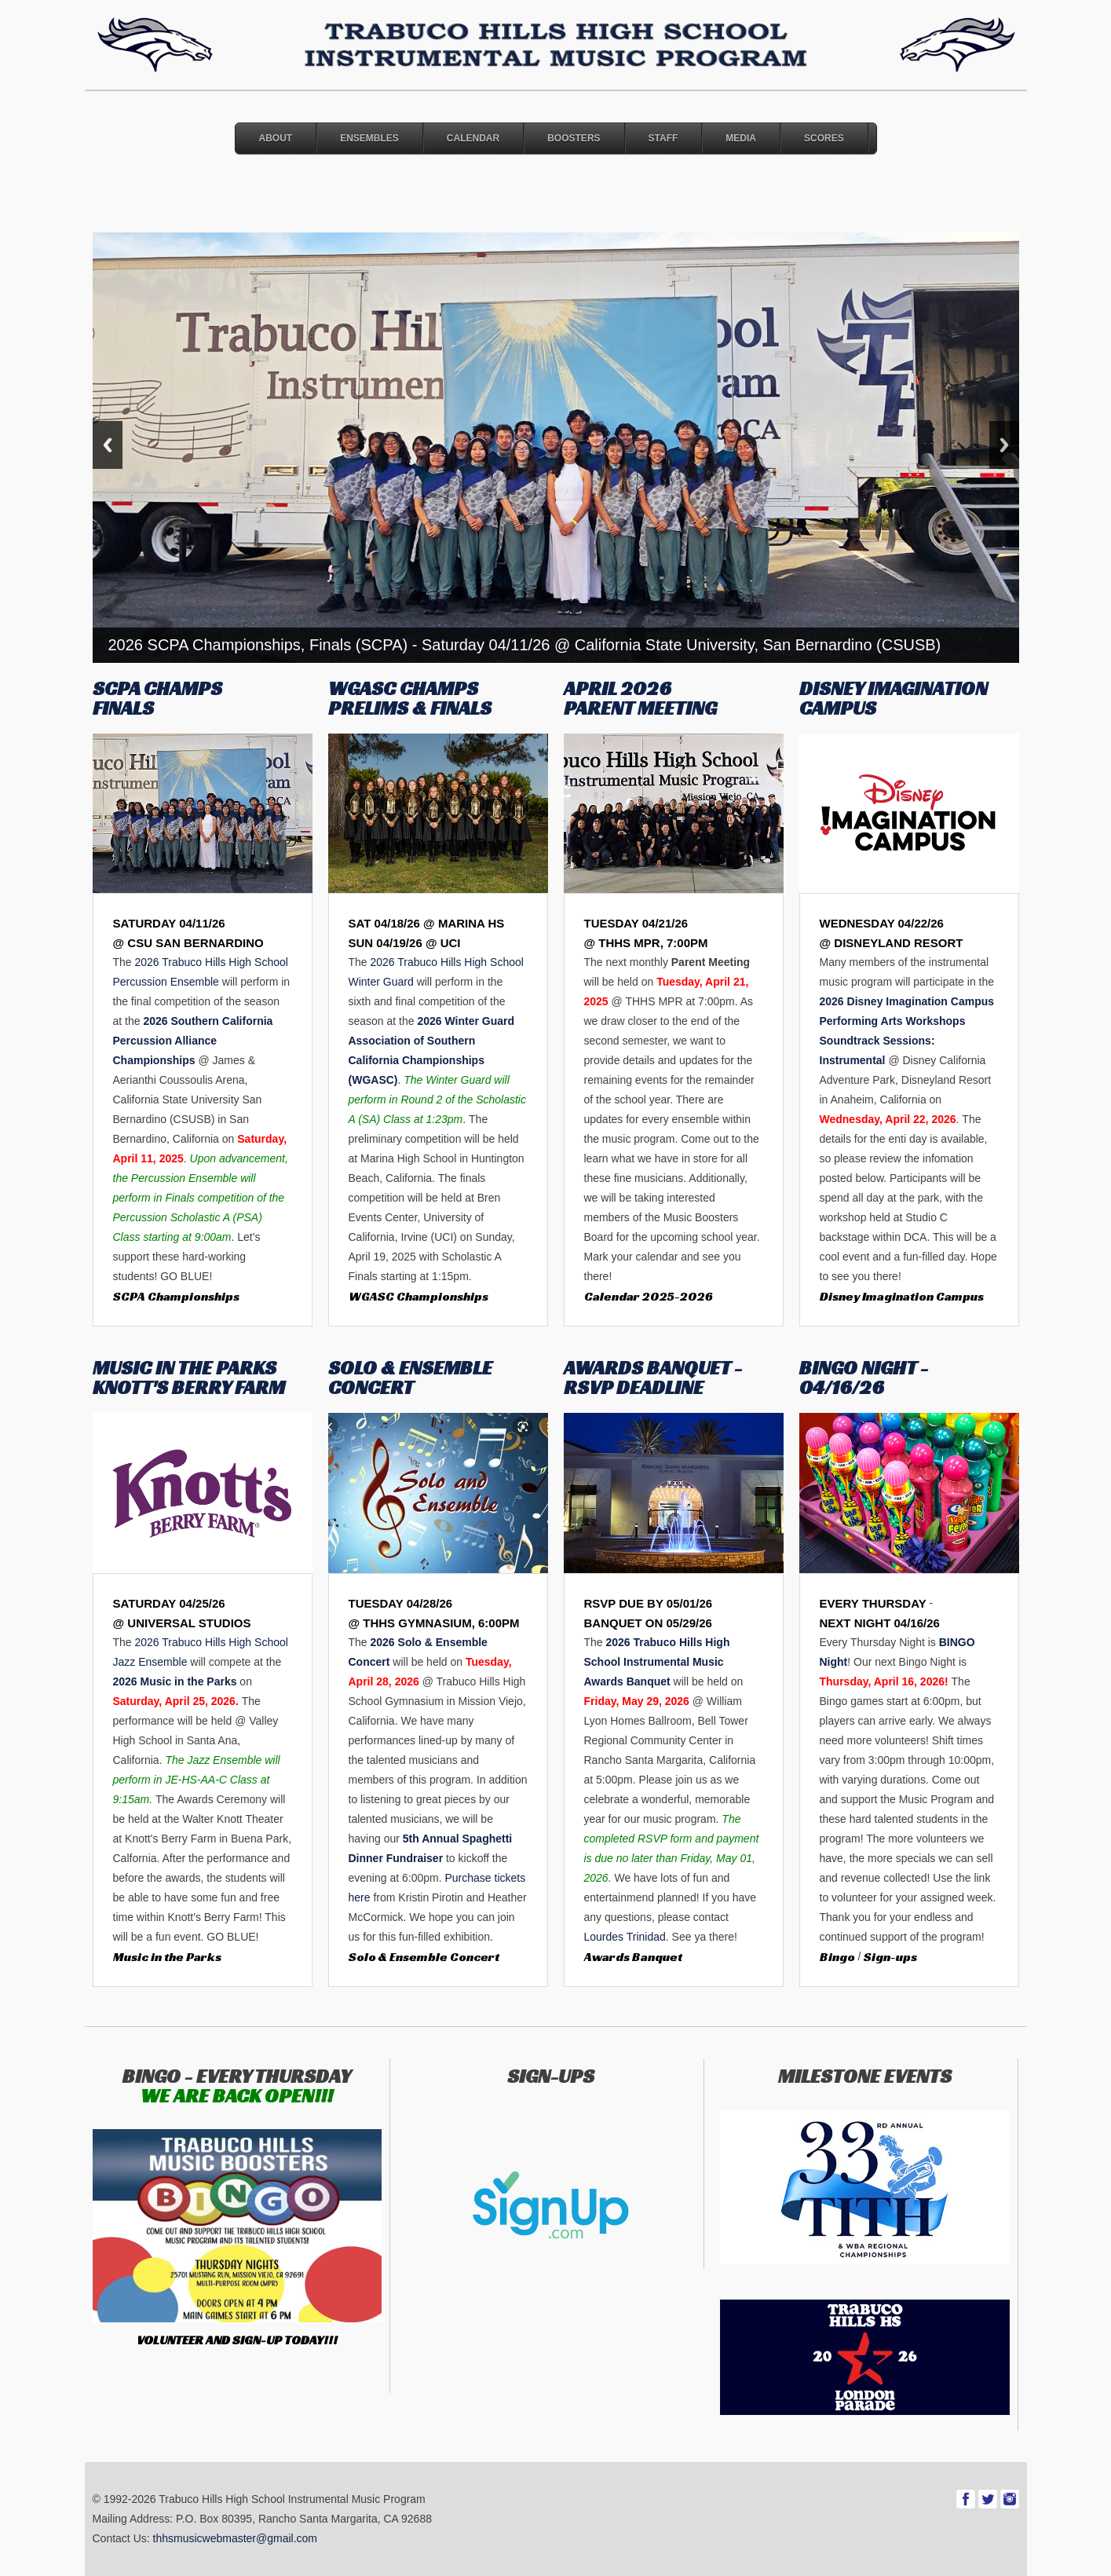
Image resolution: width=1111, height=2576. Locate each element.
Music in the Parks (167, 1956)
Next (1004, 445)
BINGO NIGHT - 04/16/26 (863, 1378)
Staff (663, 138)
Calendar (473, 138)
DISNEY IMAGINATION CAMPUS (893, 698)
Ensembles (369, 138)
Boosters (573, 138)
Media (740, 138)
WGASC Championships (418, 1296)
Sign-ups (890, 1956)
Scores (824, 138)
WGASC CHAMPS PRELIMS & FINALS (410, 698)
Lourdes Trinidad (625, 1936)
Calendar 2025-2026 (648, 1296)
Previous (107, 445)
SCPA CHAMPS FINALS (157, 698)
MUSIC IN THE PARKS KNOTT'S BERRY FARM (189, 1378)
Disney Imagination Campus (902, 1296)
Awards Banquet (633, 1956)
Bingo (837, 1956)
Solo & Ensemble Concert (424, 1956)
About (276, 138)
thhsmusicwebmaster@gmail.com (235, 2538)
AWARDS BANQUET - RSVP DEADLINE (653, 1378)
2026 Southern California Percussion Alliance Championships (193, 1041)
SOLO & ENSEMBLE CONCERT (410, 1378)
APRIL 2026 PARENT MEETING (640, 698)
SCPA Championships (176, 1296)
